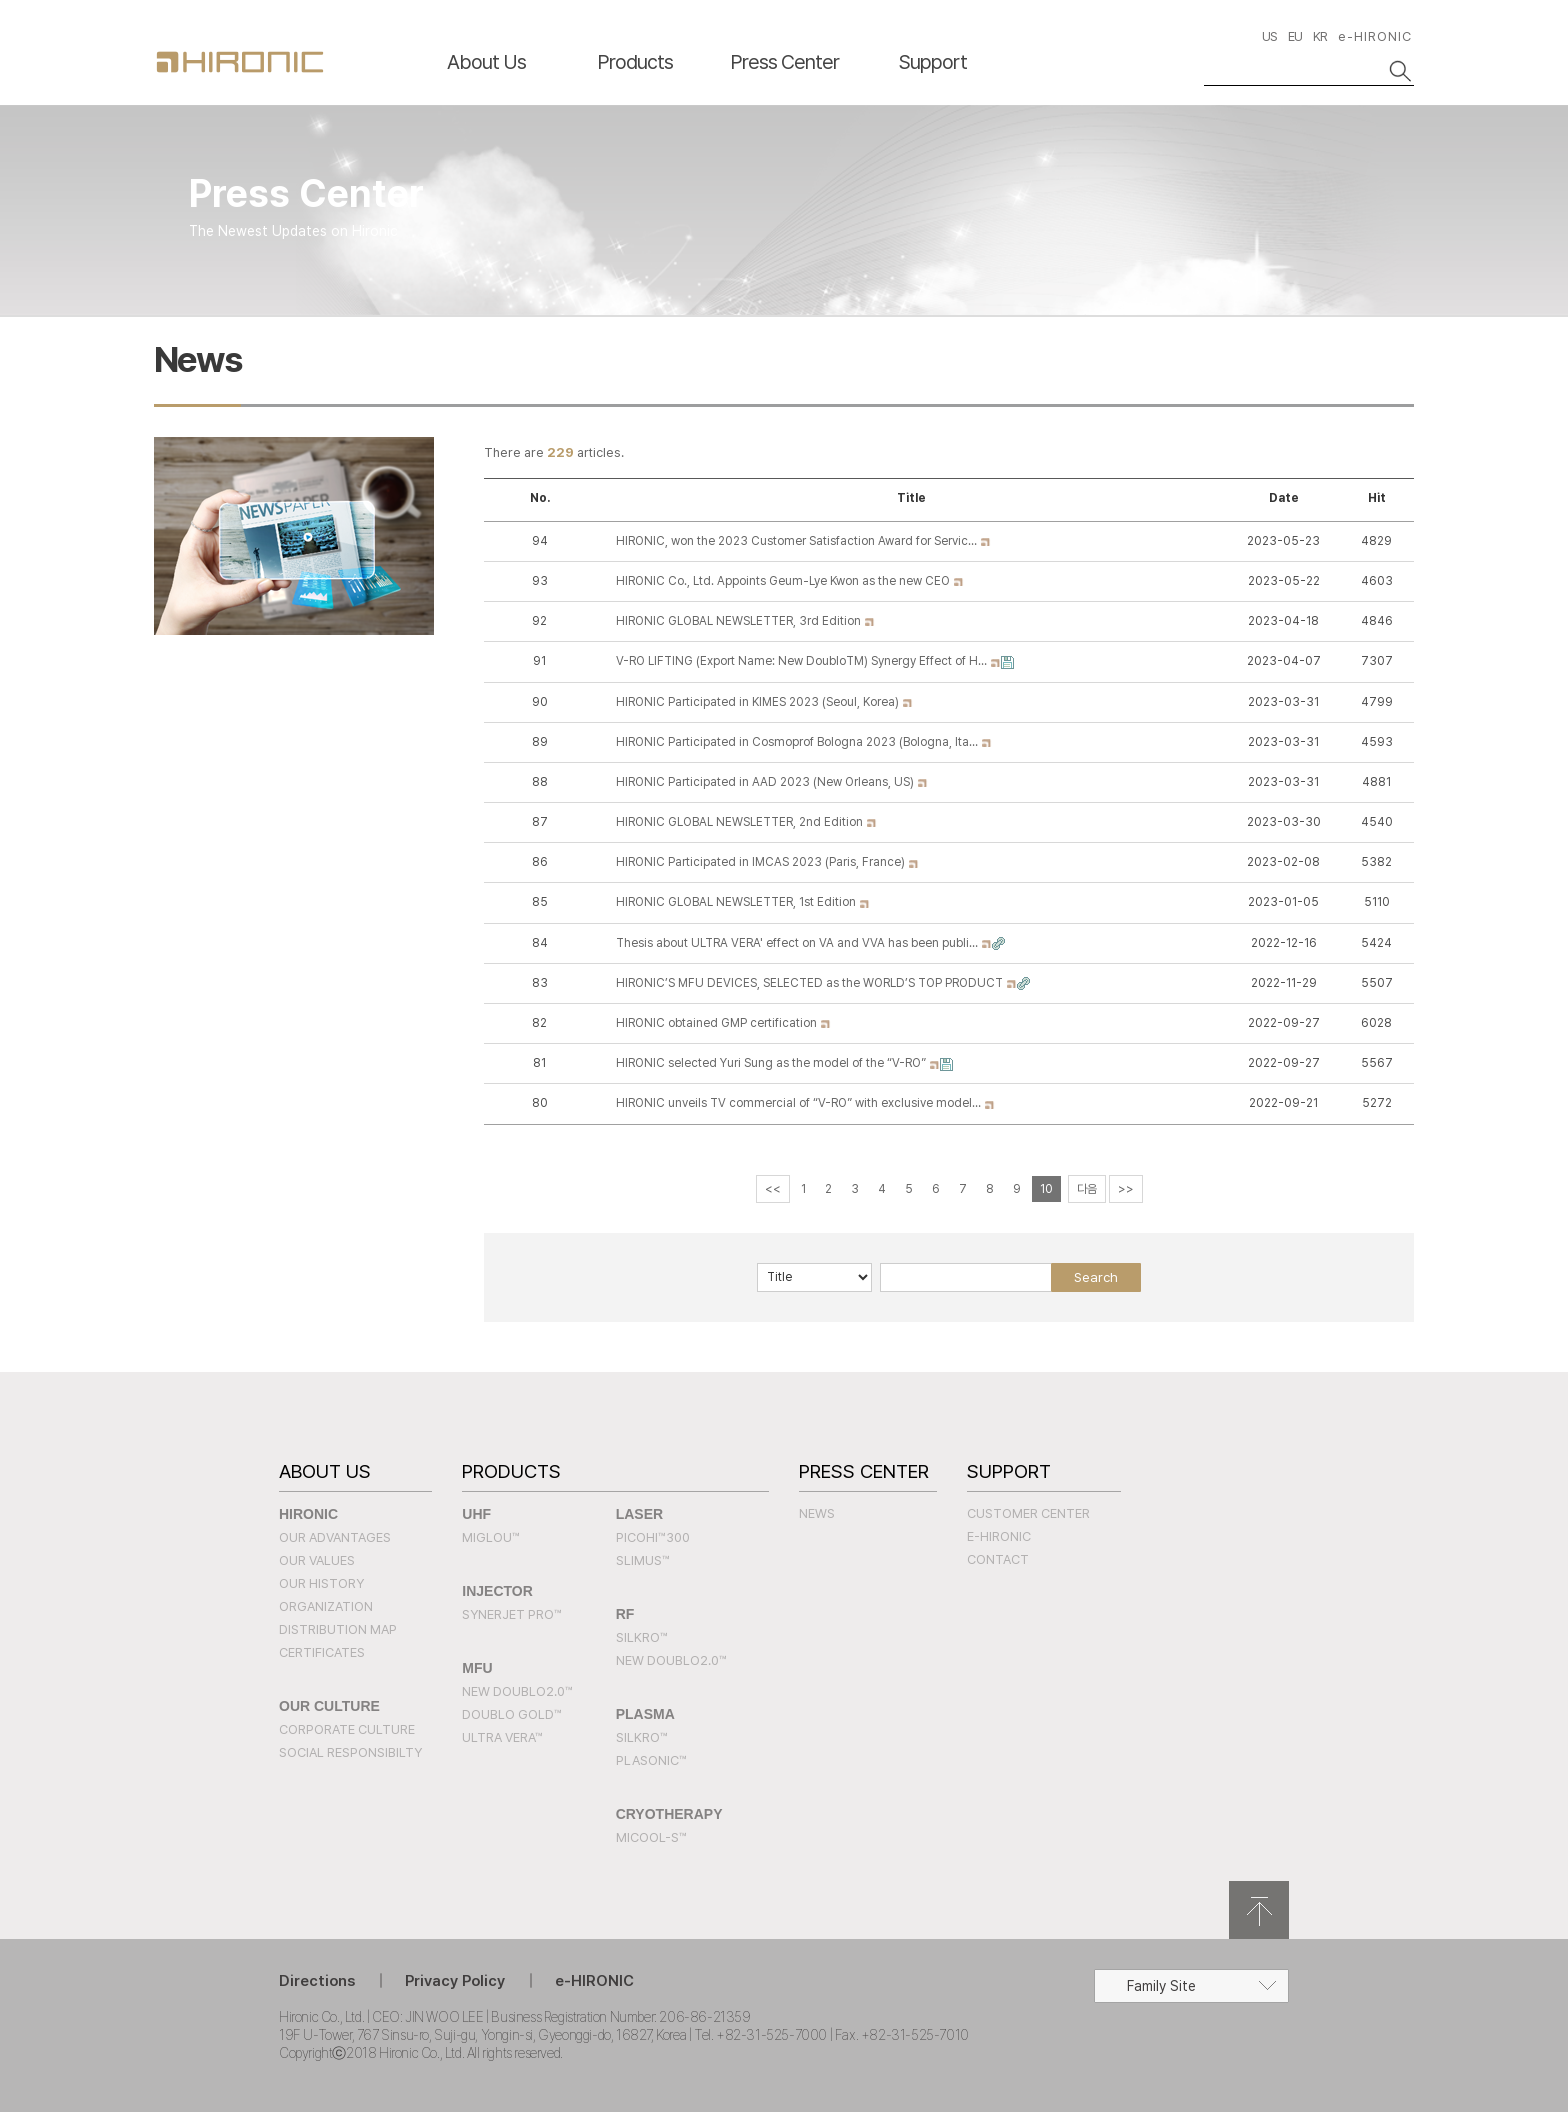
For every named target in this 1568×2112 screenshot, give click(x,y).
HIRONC (240, 62)
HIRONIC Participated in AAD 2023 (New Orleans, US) (766, 782)
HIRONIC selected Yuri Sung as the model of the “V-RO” (772, 1063)
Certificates (322, 1652)
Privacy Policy (455, 1981)
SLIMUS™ (643, 1560)
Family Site (1161, 1986)
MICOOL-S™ (651, 1837)
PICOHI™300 (653, 1537)
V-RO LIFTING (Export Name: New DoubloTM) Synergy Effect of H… (803, 661)
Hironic (308, 1514)
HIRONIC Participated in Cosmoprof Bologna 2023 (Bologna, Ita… (798, 742)
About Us (486, 62)
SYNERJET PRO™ (512, 1614)
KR (1320, 36)
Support (933, 62)
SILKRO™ (642, 1637)
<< (773, 1189)
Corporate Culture (347, 1729)
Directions (317, 1981)
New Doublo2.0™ (517, 1691)
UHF (476, 1514)
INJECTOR (497, 1591)
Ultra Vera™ (502, 1737)
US (1269, 36)
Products (635, 62)
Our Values (317, 1560)
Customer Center (1028, 1513)
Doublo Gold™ (512, 1714)
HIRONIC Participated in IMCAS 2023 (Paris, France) (762, 862)
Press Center (784, 62)
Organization (326, 1606)
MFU (477, 1668)
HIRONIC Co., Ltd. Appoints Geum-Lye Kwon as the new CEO (784, 581)
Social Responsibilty (350, 1752)
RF (625, 1614)
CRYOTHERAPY (669, 1814)
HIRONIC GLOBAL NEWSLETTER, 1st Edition (737, 902)
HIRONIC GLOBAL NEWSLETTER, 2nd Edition (741, 822)
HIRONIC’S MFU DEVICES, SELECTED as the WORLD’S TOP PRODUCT (811, 983)
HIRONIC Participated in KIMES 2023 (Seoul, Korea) (759, 702)
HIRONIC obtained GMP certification (718, 1023)
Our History (321, 1583)
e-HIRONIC (1375, 36)
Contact (998, 1559)
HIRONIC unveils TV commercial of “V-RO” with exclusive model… (800, 1103)
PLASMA (645, 1714)
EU (1295, 36)
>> (1126, 1189)
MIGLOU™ (491, 1537)
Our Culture (329, 1706)
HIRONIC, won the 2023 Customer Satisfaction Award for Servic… (798, 541)
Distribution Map (338, 1629)
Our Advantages (335, 1537)
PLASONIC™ (651, 1760)
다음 (1087, 1189)
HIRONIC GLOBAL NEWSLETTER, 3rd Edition (740, 621)
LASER (639, 1514)
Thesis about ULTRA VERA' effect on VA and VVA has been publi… (798, 943)
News (817, 1513)
